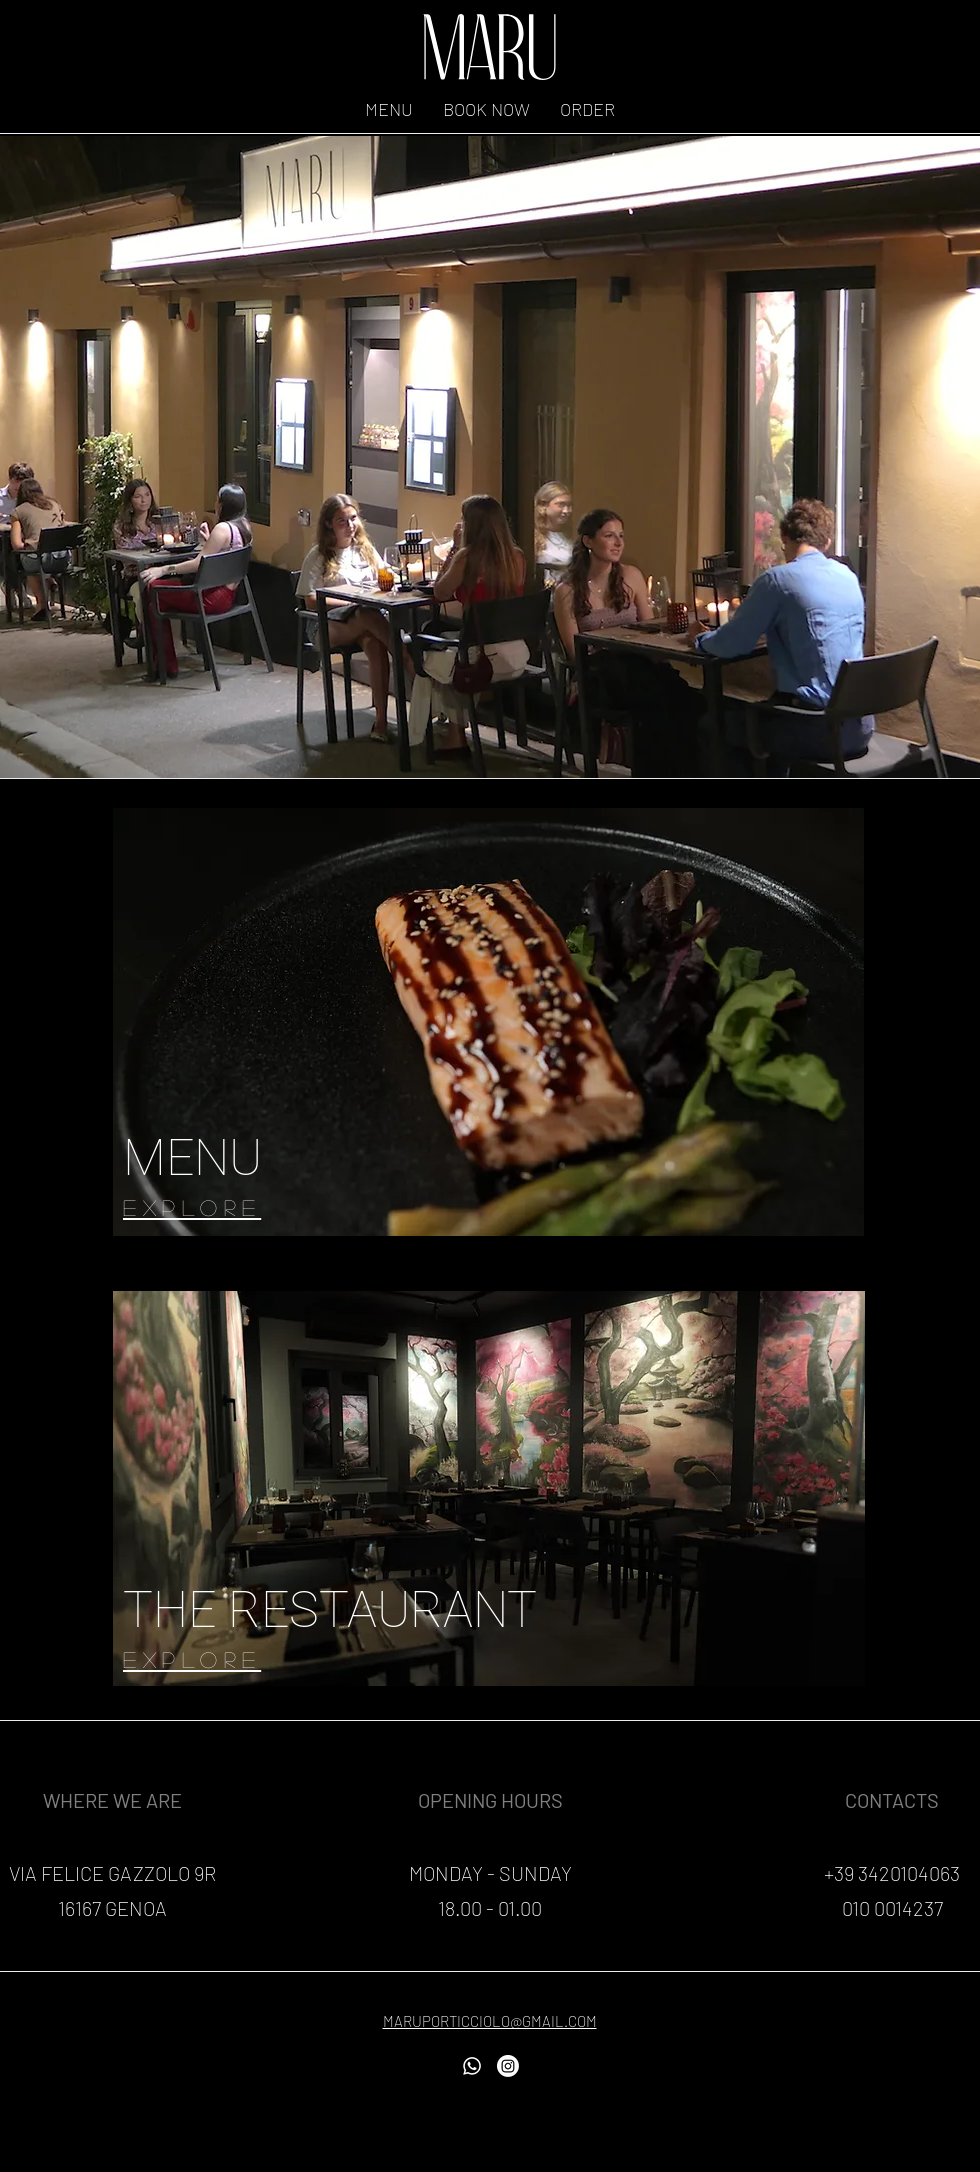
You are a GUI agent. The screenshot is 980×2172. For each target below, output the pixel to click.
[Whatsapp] (472, 2066)
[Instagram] (508, 2066)
